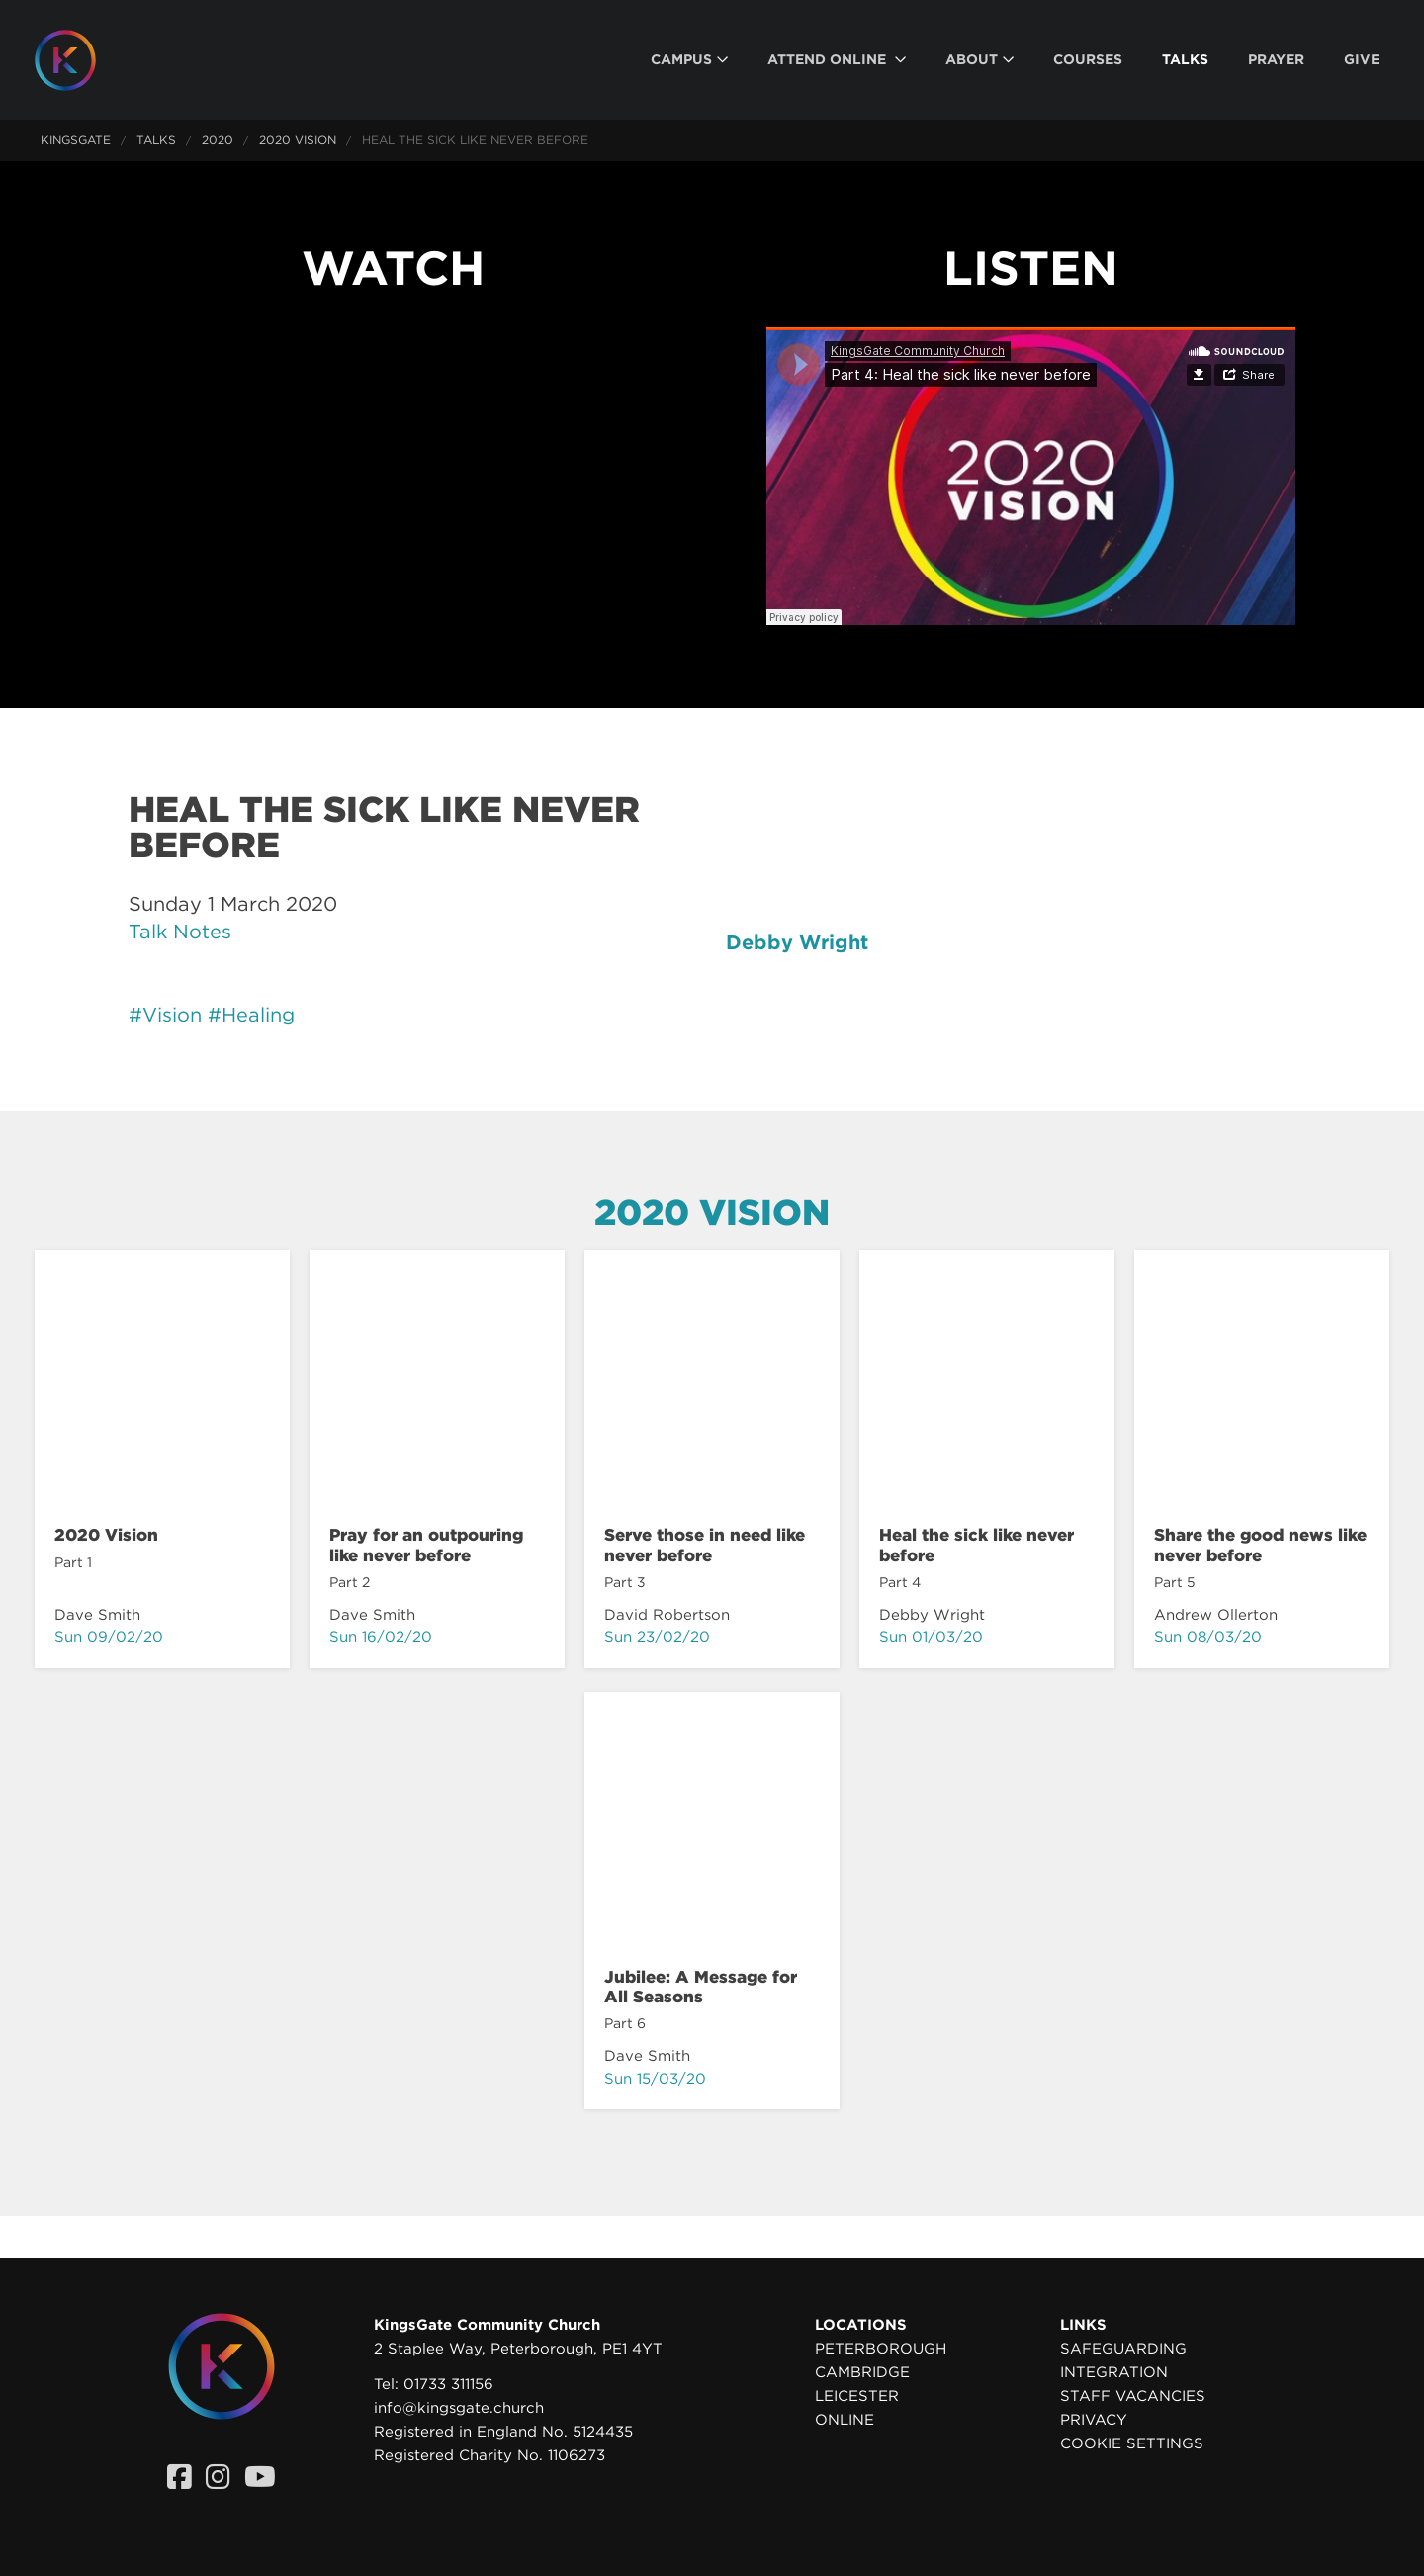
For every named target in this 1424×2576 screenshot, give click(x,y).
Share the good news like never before (1260, 1544)
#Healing (251, 1014)
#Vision (165, 1014)
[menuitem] (689, 60)
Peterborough (880, 2348)
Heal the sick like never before (976, 1544)
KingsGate (76, 140)
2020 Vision (297, 140)
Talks (156, 140)
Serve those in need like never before (704, 1544)
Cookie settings (1131, 2443)
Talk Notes (180, 931)
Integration (1114, 2372)
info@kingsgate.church (459, 2408)
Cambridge (862, 2372)
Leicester (857, 2396)
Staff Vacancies (1132, 2396)
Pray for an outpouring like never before (426, 1544)
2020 (217, 140)
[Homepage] (80, 60)
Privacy (1093, 2420)
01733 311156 (448, 2384)
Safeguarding (1123, 2348)
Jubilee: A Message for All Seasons (700, 1986)
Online (844, 2420)
